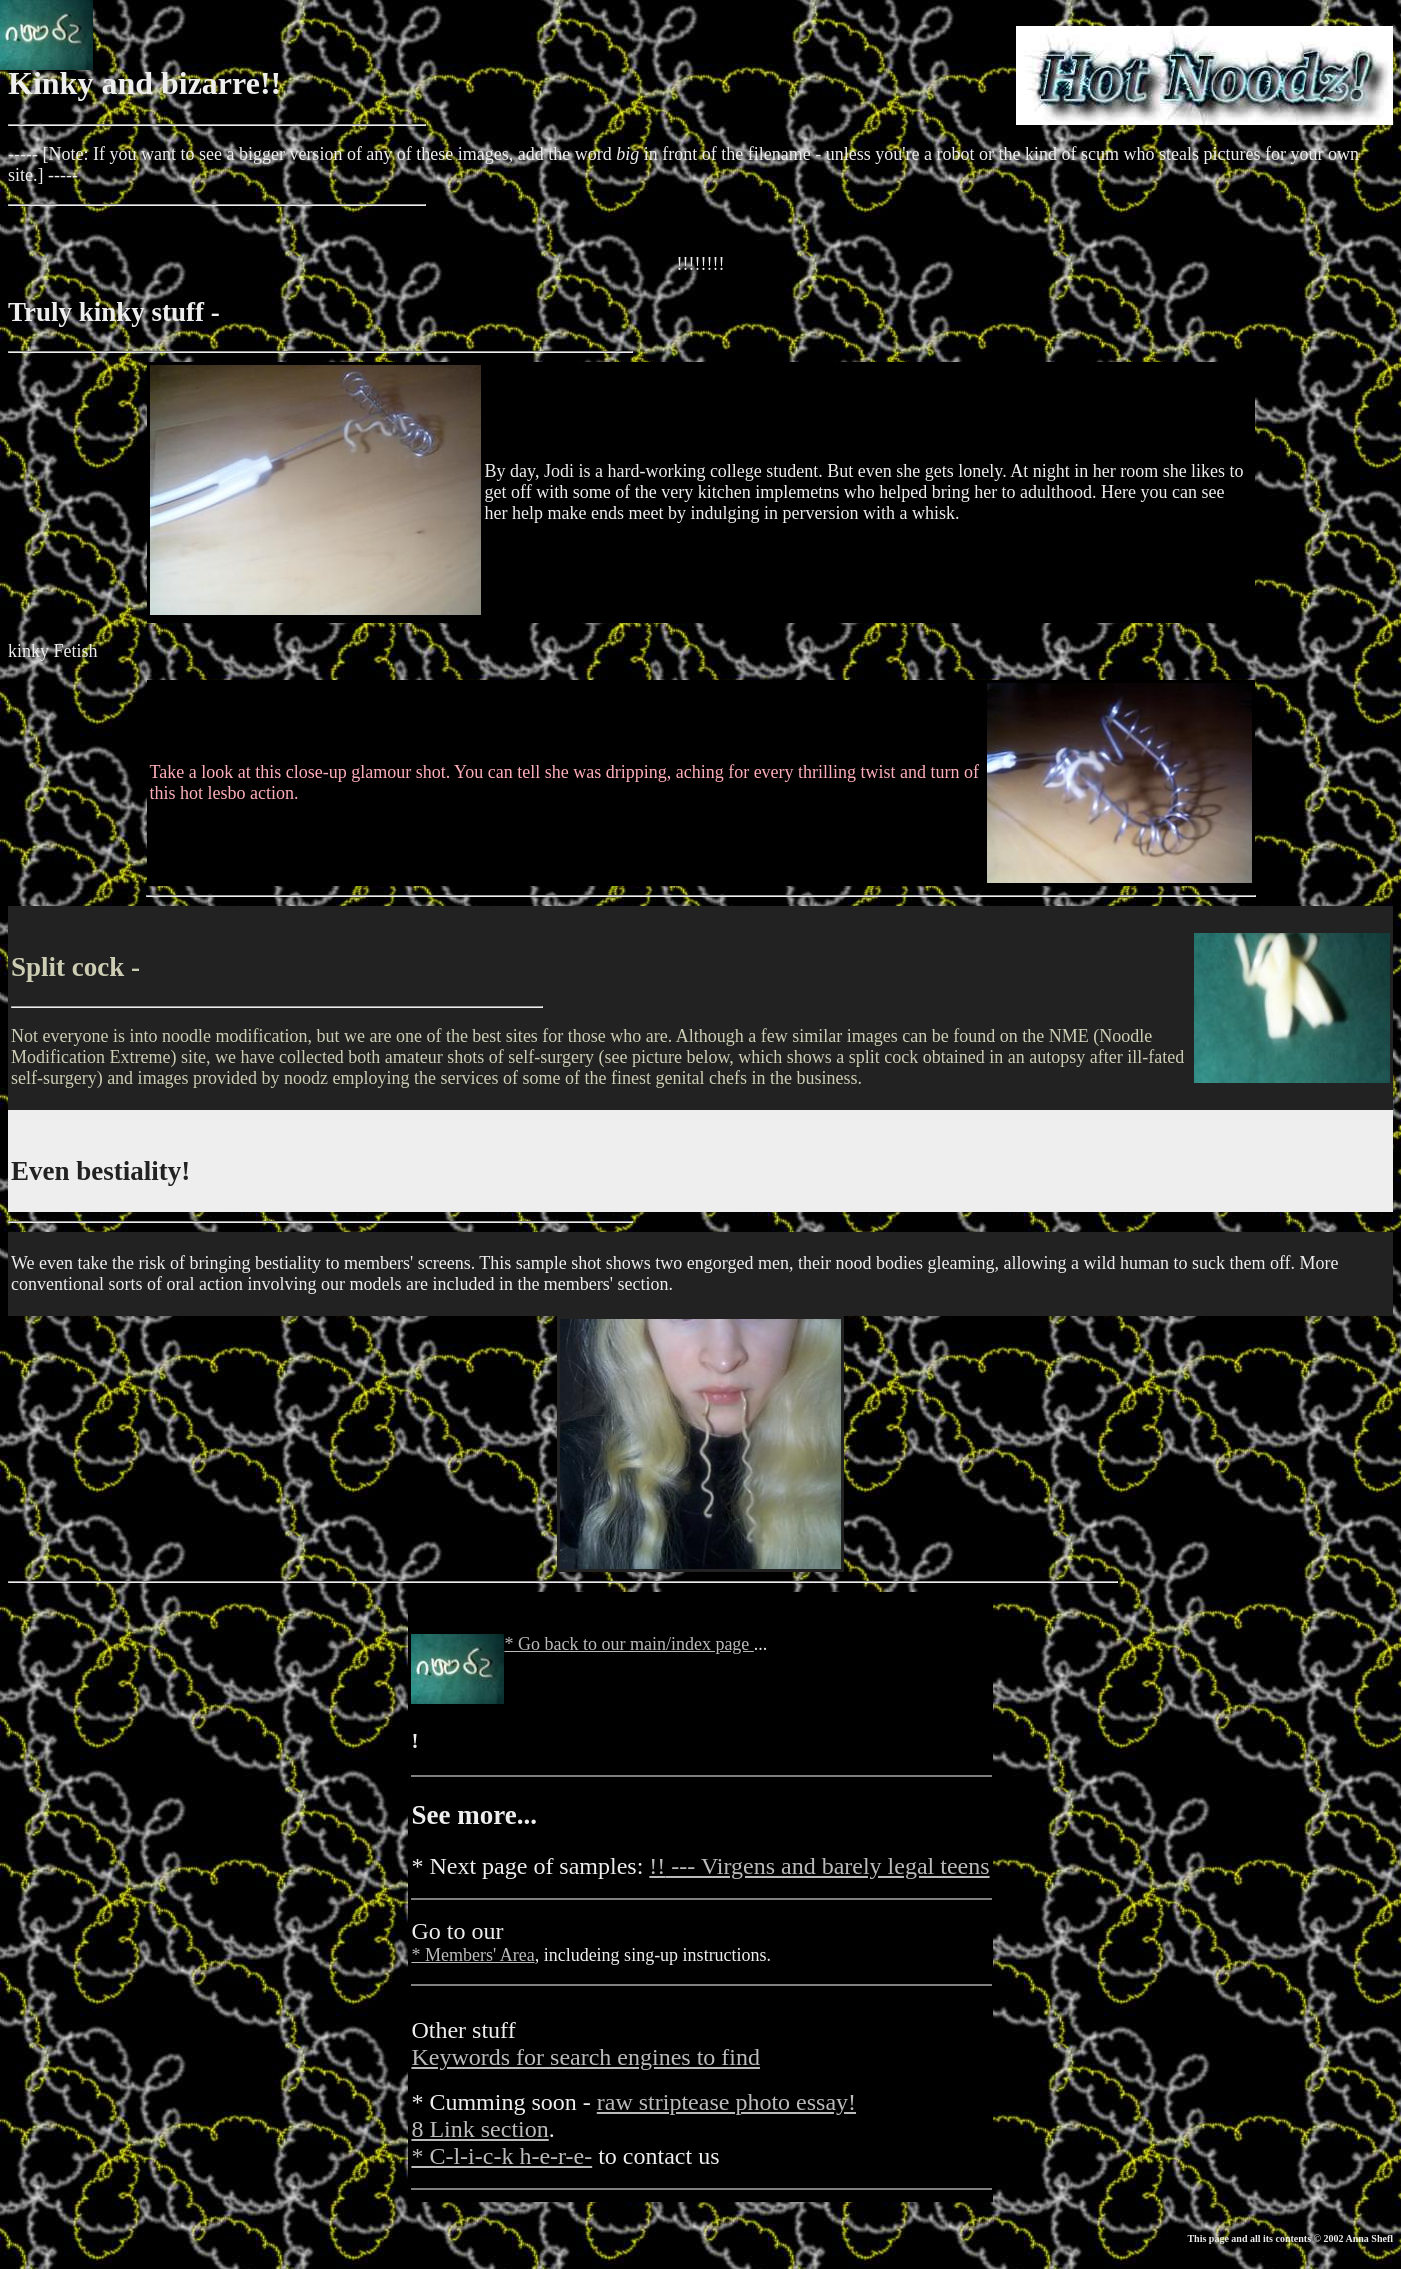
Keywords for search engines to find (585, 2057)
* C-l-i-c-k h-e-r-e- (501, 2156)
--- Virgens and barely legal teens (819, 1866)
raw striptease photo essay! (726, 2102)
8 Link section (479, 2129)
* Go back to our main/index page (628, 1644)
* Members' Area (472, 1955)
